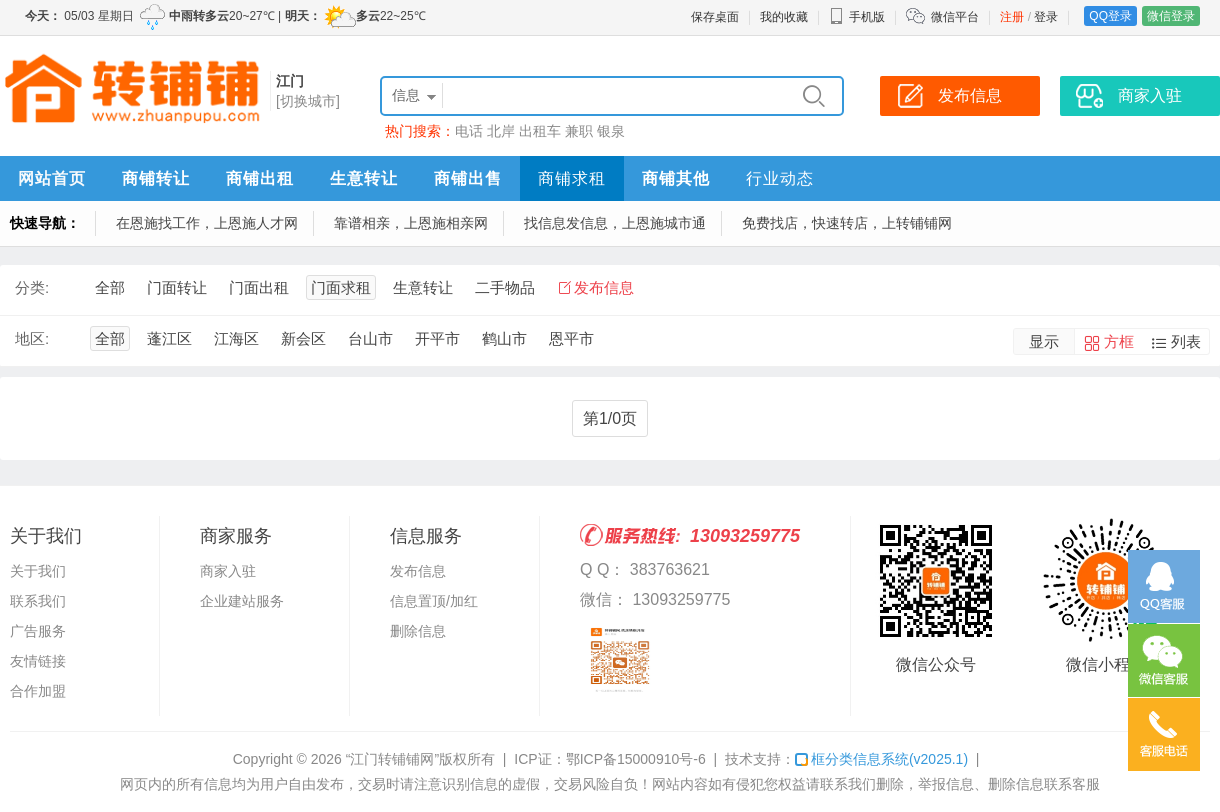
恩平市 (571, 338)
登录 (1046, 17)
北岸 (501, 131)
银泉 (611, 131)
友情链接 (38, 661)
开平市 (437, 338)
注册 (1012, 17)
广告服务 (38, 631)
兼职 (579, 131)
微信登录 (1171, 16)
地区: (32, 338)
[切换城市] (308, 101)
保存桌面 (715, 17)
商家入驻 (228, 571)
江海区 (236, 338)
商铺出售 (468, 178)
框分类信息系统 (881, 759)
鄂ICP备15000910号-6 (636, 759)
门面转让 (177, 287)
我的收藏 (784, 17)
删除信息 (418, 631)
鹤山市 (504, 338)
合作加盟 (38, 691)
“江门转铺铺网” (392, 759)
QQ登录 (1110, 16)
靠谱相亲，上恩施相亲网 (411, 223)
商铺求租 (572, 178)
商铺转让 (156, 178)
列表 (1186, 341)
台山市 (370, 338)
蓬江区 (169, 338)
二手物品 (505, 287)
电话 (469, 131)
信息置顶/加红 (434, 601)
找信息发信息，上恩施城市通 (615, 223)
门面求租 (341, 287)
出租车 (540, 131)
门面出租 (259, 287)
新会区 (303, 338)
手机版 (857, 17)
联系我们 (38, 601)
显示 (1044, 341)
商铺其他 (676, 178)
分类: (32, 287)
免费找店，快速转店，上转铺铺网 (847, 223)
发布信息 (604, 287)
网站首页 (52, 178)
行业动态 (780, 178)
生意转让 (364, 178)
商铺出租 (260, 178)
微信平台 (955, 17)
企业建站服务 (242, 601)
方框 (1119, 341)
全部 (110, 287)
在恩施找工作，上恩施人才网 (207, 223)
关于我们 (38, 571)
